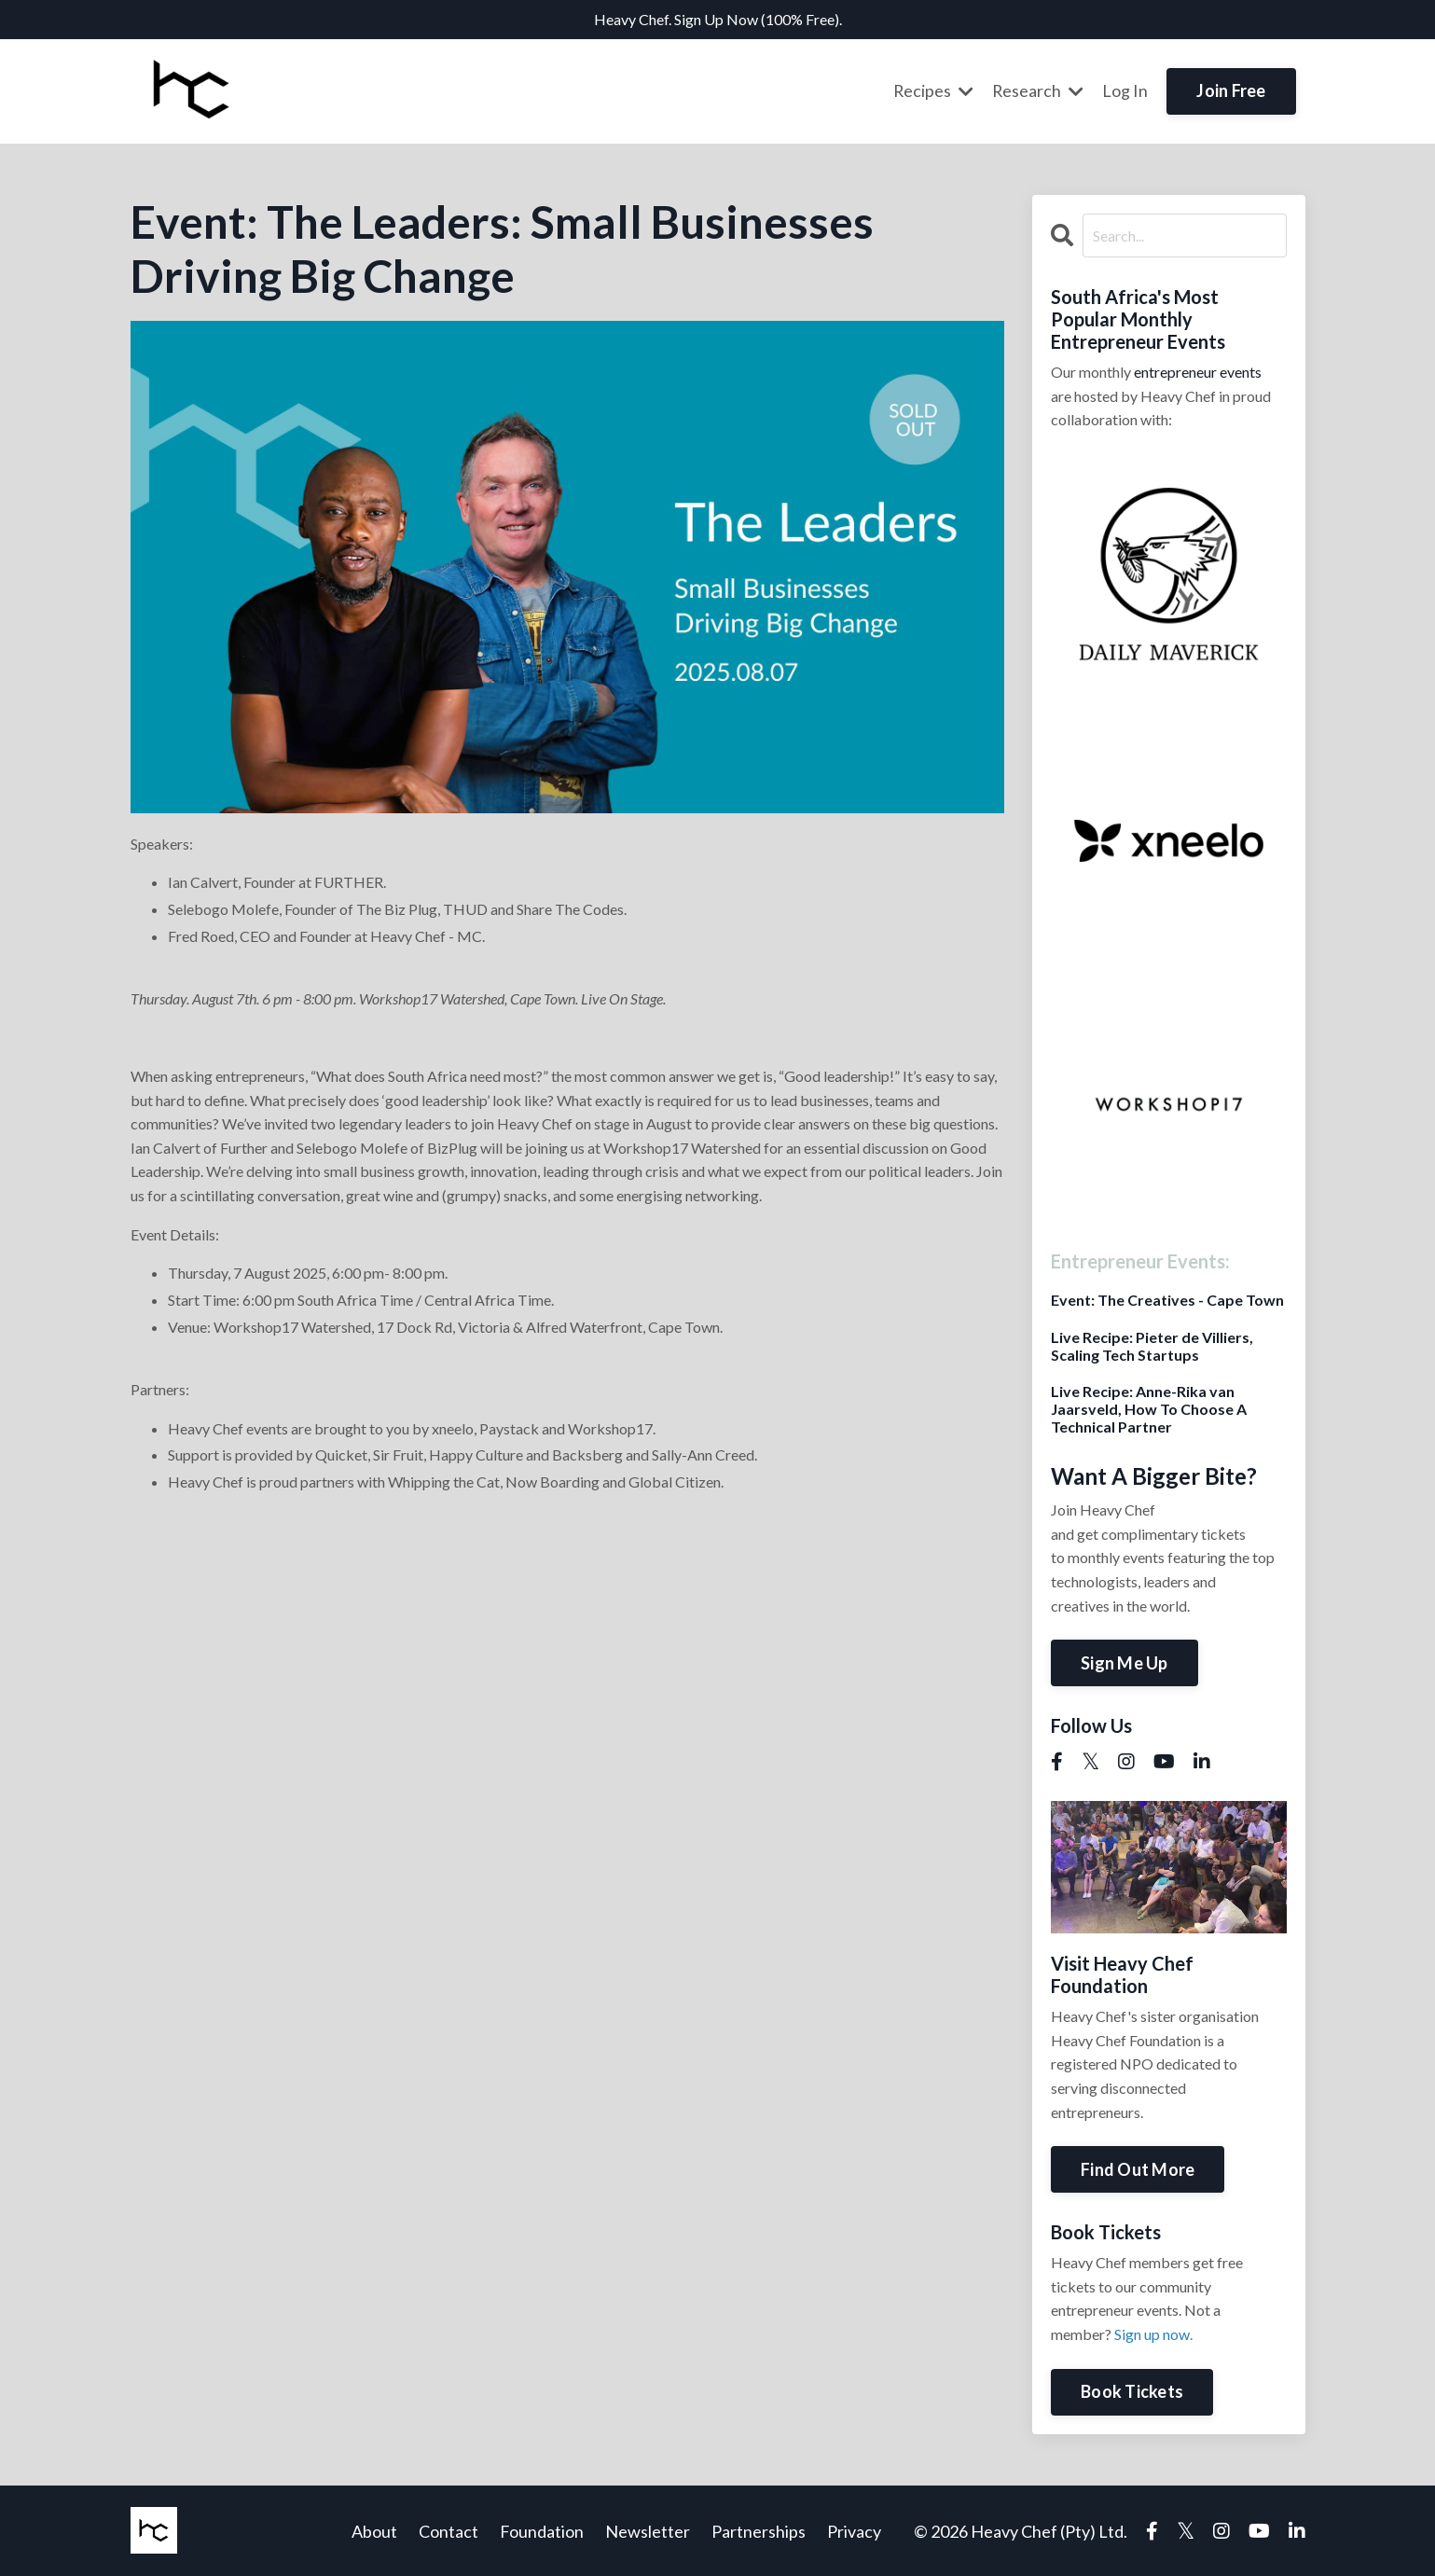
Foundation (542, 2530)
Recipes (932, 90)
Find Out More (1137, 2168)
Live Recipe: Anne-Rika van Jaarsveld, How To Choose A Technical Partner (1149, 1407)
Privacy (854, 2530)
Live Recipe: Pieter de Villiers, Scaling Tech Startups (1152, 1345)
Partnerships (758, 2530)
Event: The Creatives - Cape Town (1167, 1299)
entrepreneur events (1198, 371)
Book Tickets (1132, 2390)
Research (1037, 90)
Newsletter (647, 2530)
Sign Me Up (1124, 1662)
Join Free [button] (1230, 90)
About (374, 2530)
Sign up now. (1153, 2333)
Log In (1125, 90)
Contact (448, 2530)
